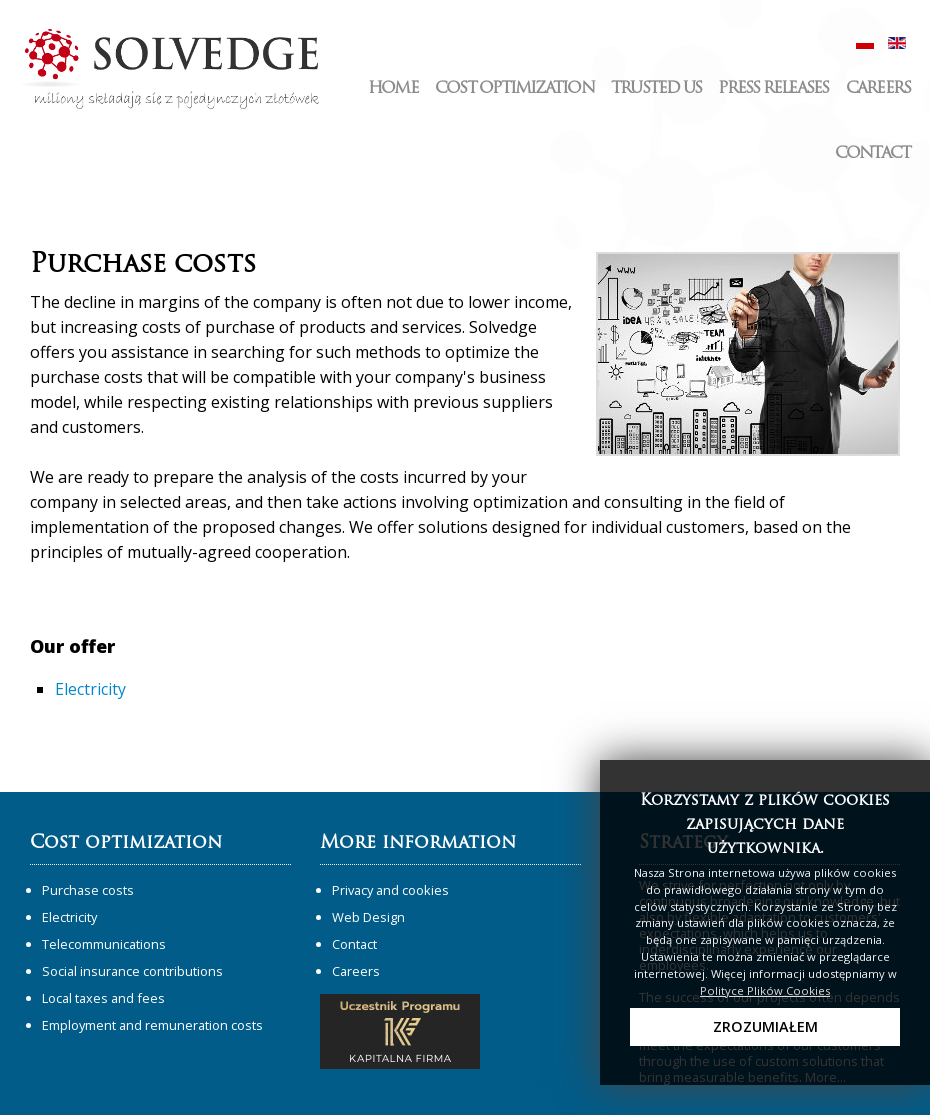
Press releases (773, 89)
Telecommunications (104, 944)
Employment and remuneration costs (152, 1025)
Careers (878, 89)
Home (393, 89)
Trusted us (656, 89)
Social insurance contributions (132, 971)
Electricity (90, 689)
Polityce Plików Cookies (765, 990)
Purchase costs (88, 890)
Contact (873, 154)
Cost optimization (514, 89)
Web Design (368, 917)
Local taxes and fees (103, 998)
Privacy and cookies (390, 890)
